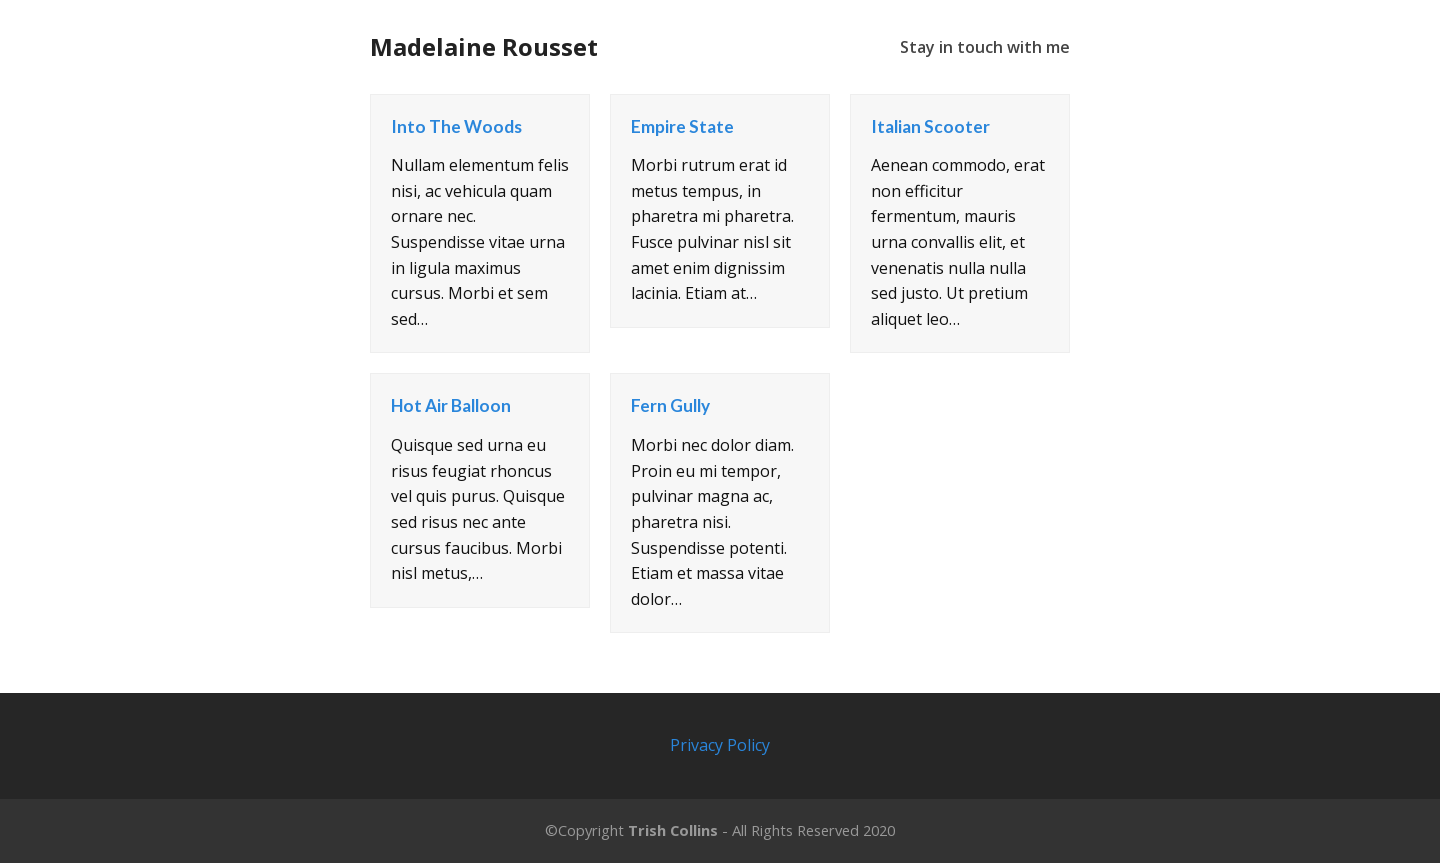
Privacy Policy (720, 745)
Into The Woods (456, 126)
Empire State (682, 126)
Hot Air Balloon (451, 405)
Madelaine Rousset (484, 46)
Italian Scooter (930, 126)
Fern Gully (670, 405)
